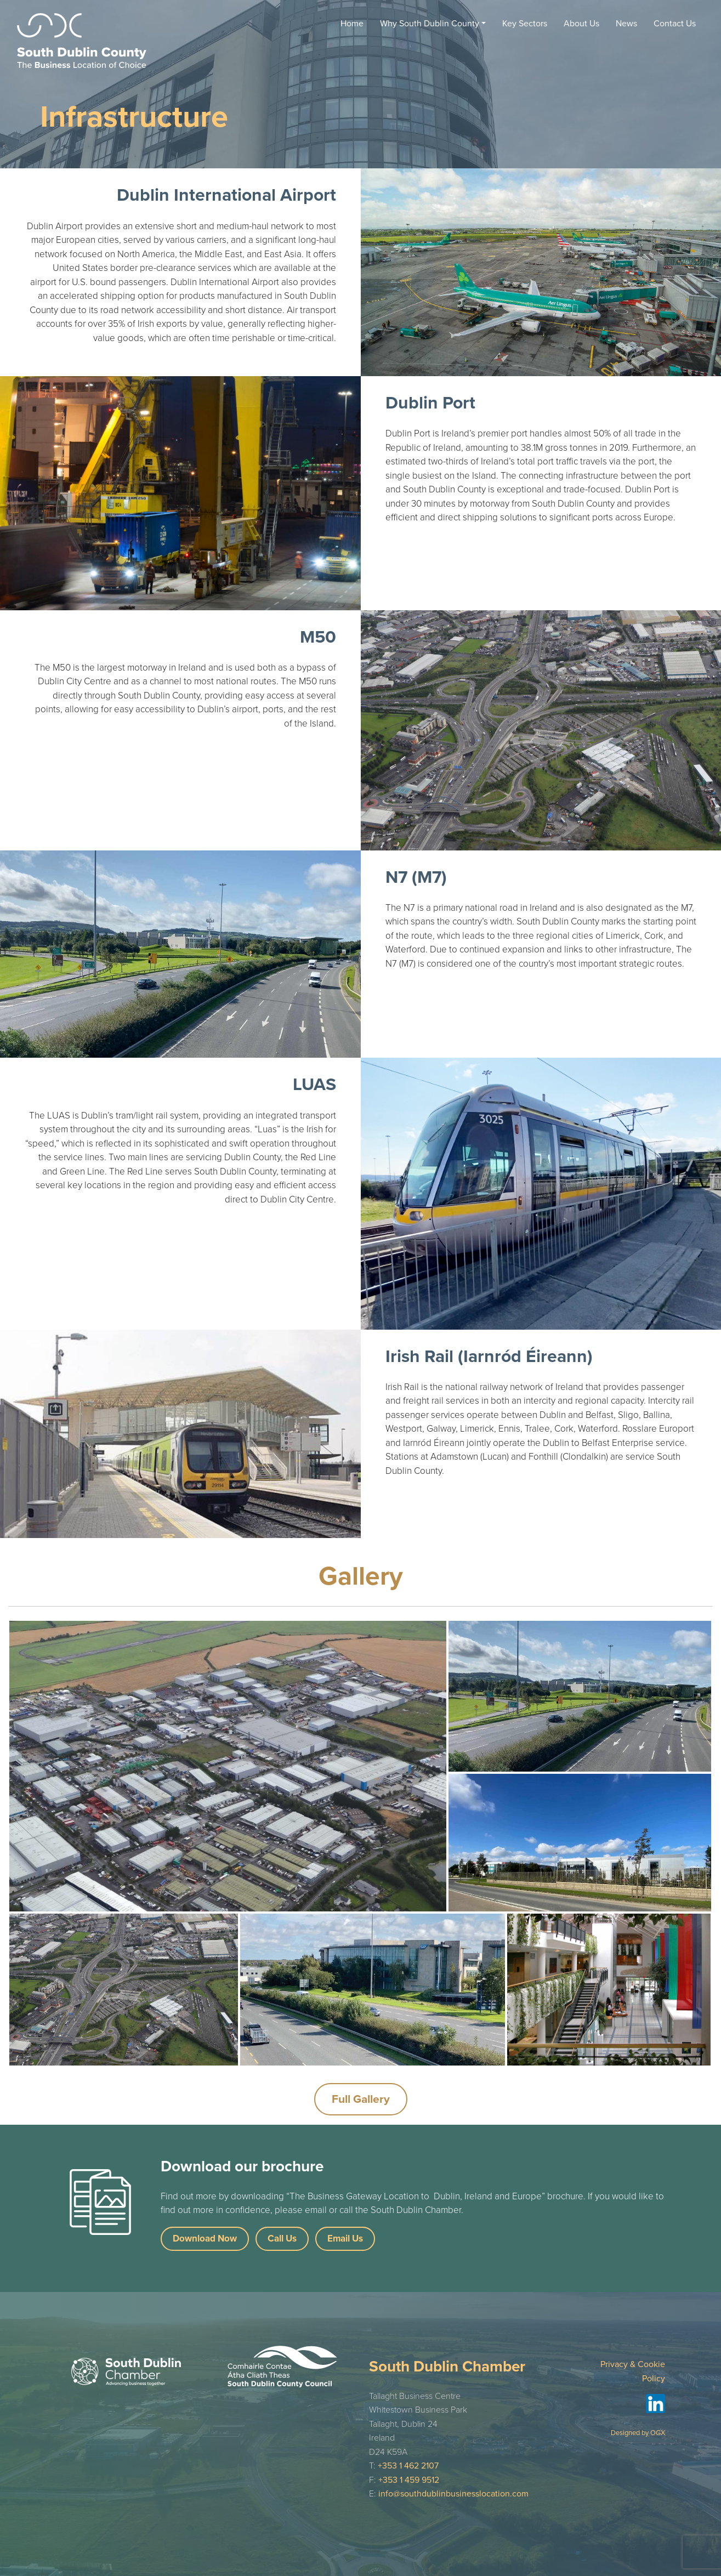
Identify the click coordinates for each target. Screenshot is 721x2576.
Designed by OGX (638, 2433)
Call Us (282, 2238)
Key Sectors (524, 23)
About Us (581, 23)
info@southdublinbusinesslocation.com (453, 2493)
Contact (675, 23)
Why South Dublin (429, 23)
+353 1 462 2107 (408, 2465)
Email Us (345, 2238)
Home (352, 23)
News (626, 23)
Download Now (205, 2238)
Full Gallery (361, 2099)
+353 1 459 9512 (408, 2480)
